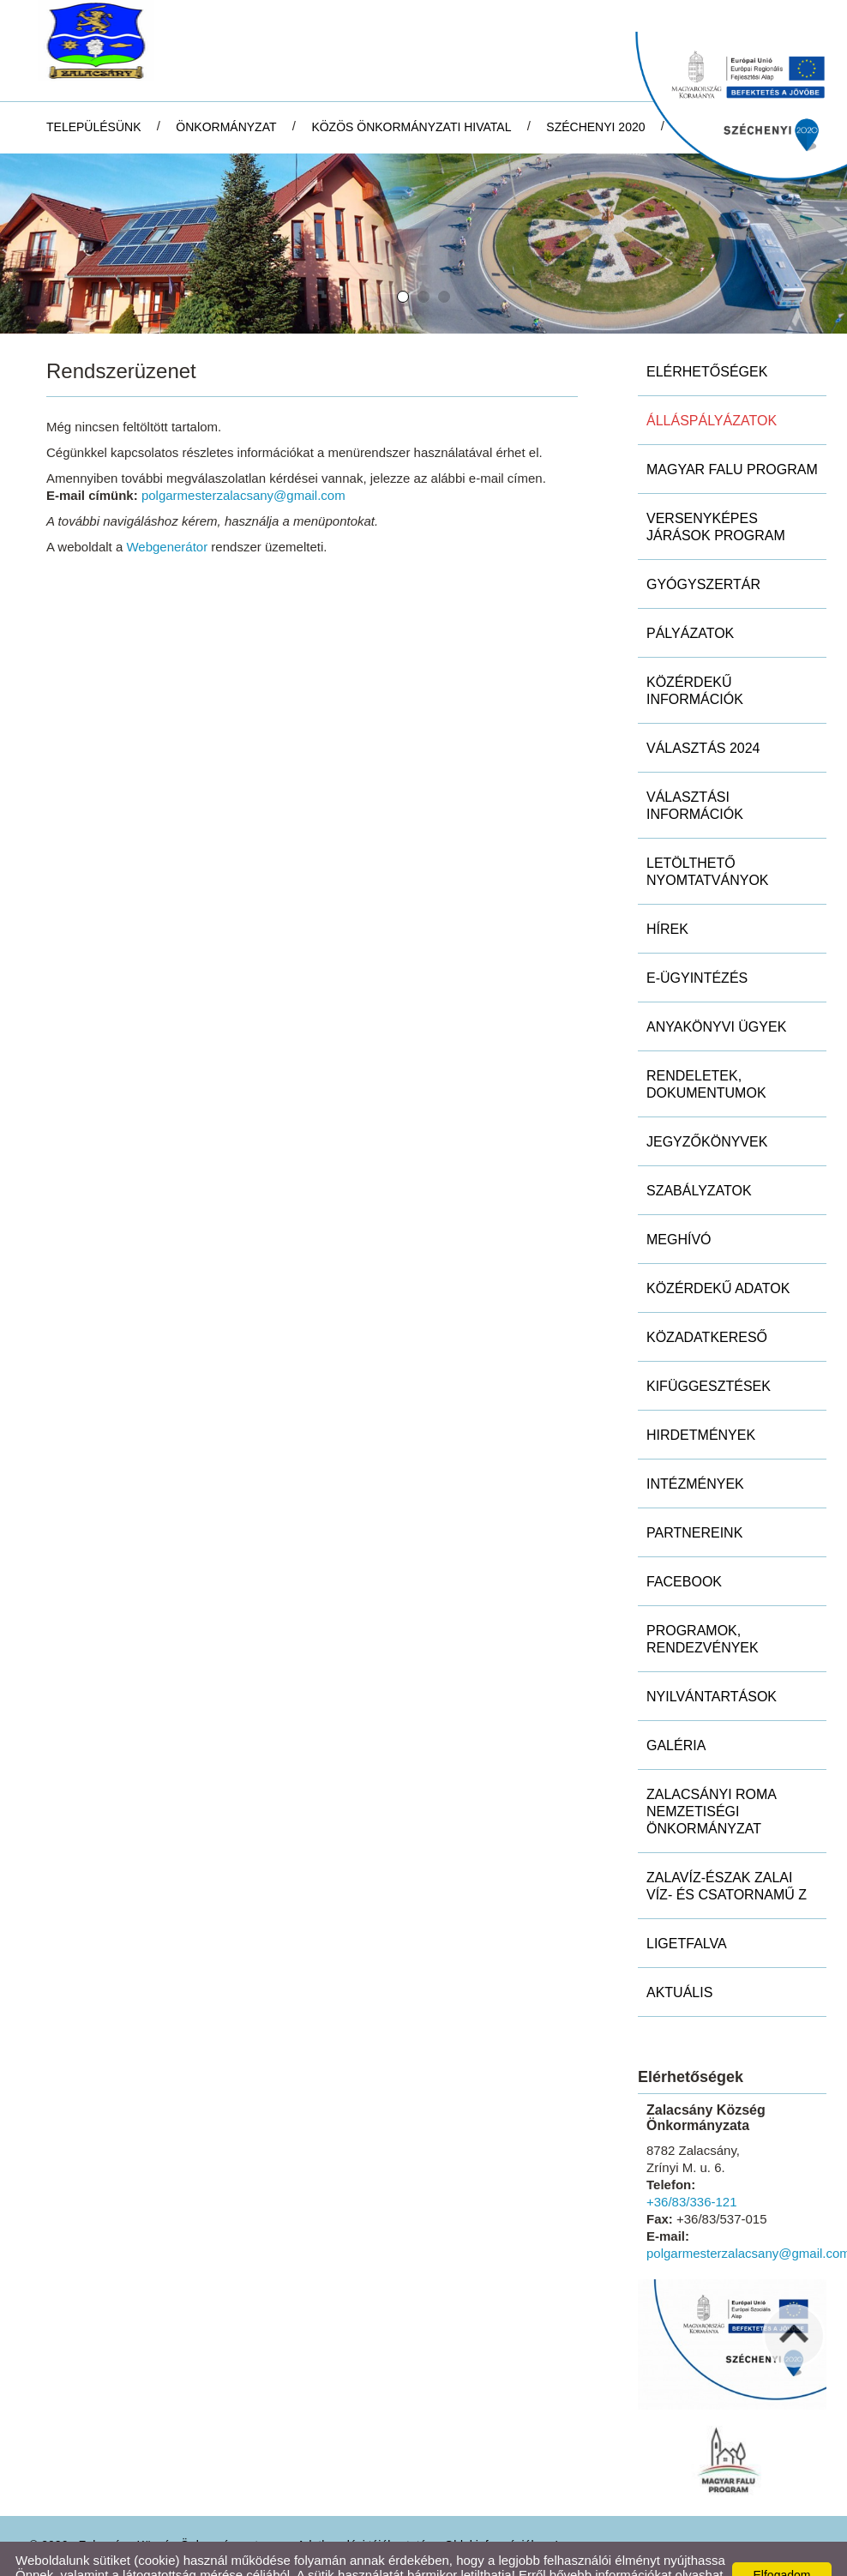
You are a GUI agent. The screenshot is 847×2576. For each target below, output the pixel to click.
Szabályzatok (699, 1159)
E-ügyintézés (697, 946)
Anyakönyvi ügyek (716, 995)
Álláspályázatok (711, 389)
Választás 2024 (703, 716)
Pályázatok (690, 601)
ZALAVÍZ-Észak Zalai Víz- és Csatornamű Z (726, 1854)
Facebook (684, 1550)
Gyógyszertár (703, 552)
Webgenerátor (166, 515)
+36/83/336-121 (691, 2170)
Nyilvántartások (711, 1665)
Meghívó (679, 1208)
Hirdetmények (700, 1403)
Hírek (667, 897)
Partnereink (694, 1501)
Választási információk (694, 774)
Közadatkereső (706, 1305)
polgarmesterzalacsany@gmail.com (243, 463)
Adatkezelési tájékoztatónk (108, 2557)
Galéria (676, 1713)
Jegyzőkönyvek (706, 1110)
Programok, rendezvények (702, 1607)
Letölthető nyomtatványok (707, 840)
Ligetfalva (686, 1912)
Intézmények (695, 1452)
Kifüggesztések (708, 1354)
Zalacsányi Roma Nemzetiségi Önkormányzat (711, 1779)
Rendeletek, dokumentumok (706, 1052)
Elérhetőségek (706, 340)
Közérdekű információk (694, 659)
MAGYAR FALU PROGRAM (732, 437)
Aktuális (679, 1960)
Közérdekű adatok (718, 1256)
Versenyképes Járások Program (715, 495)
